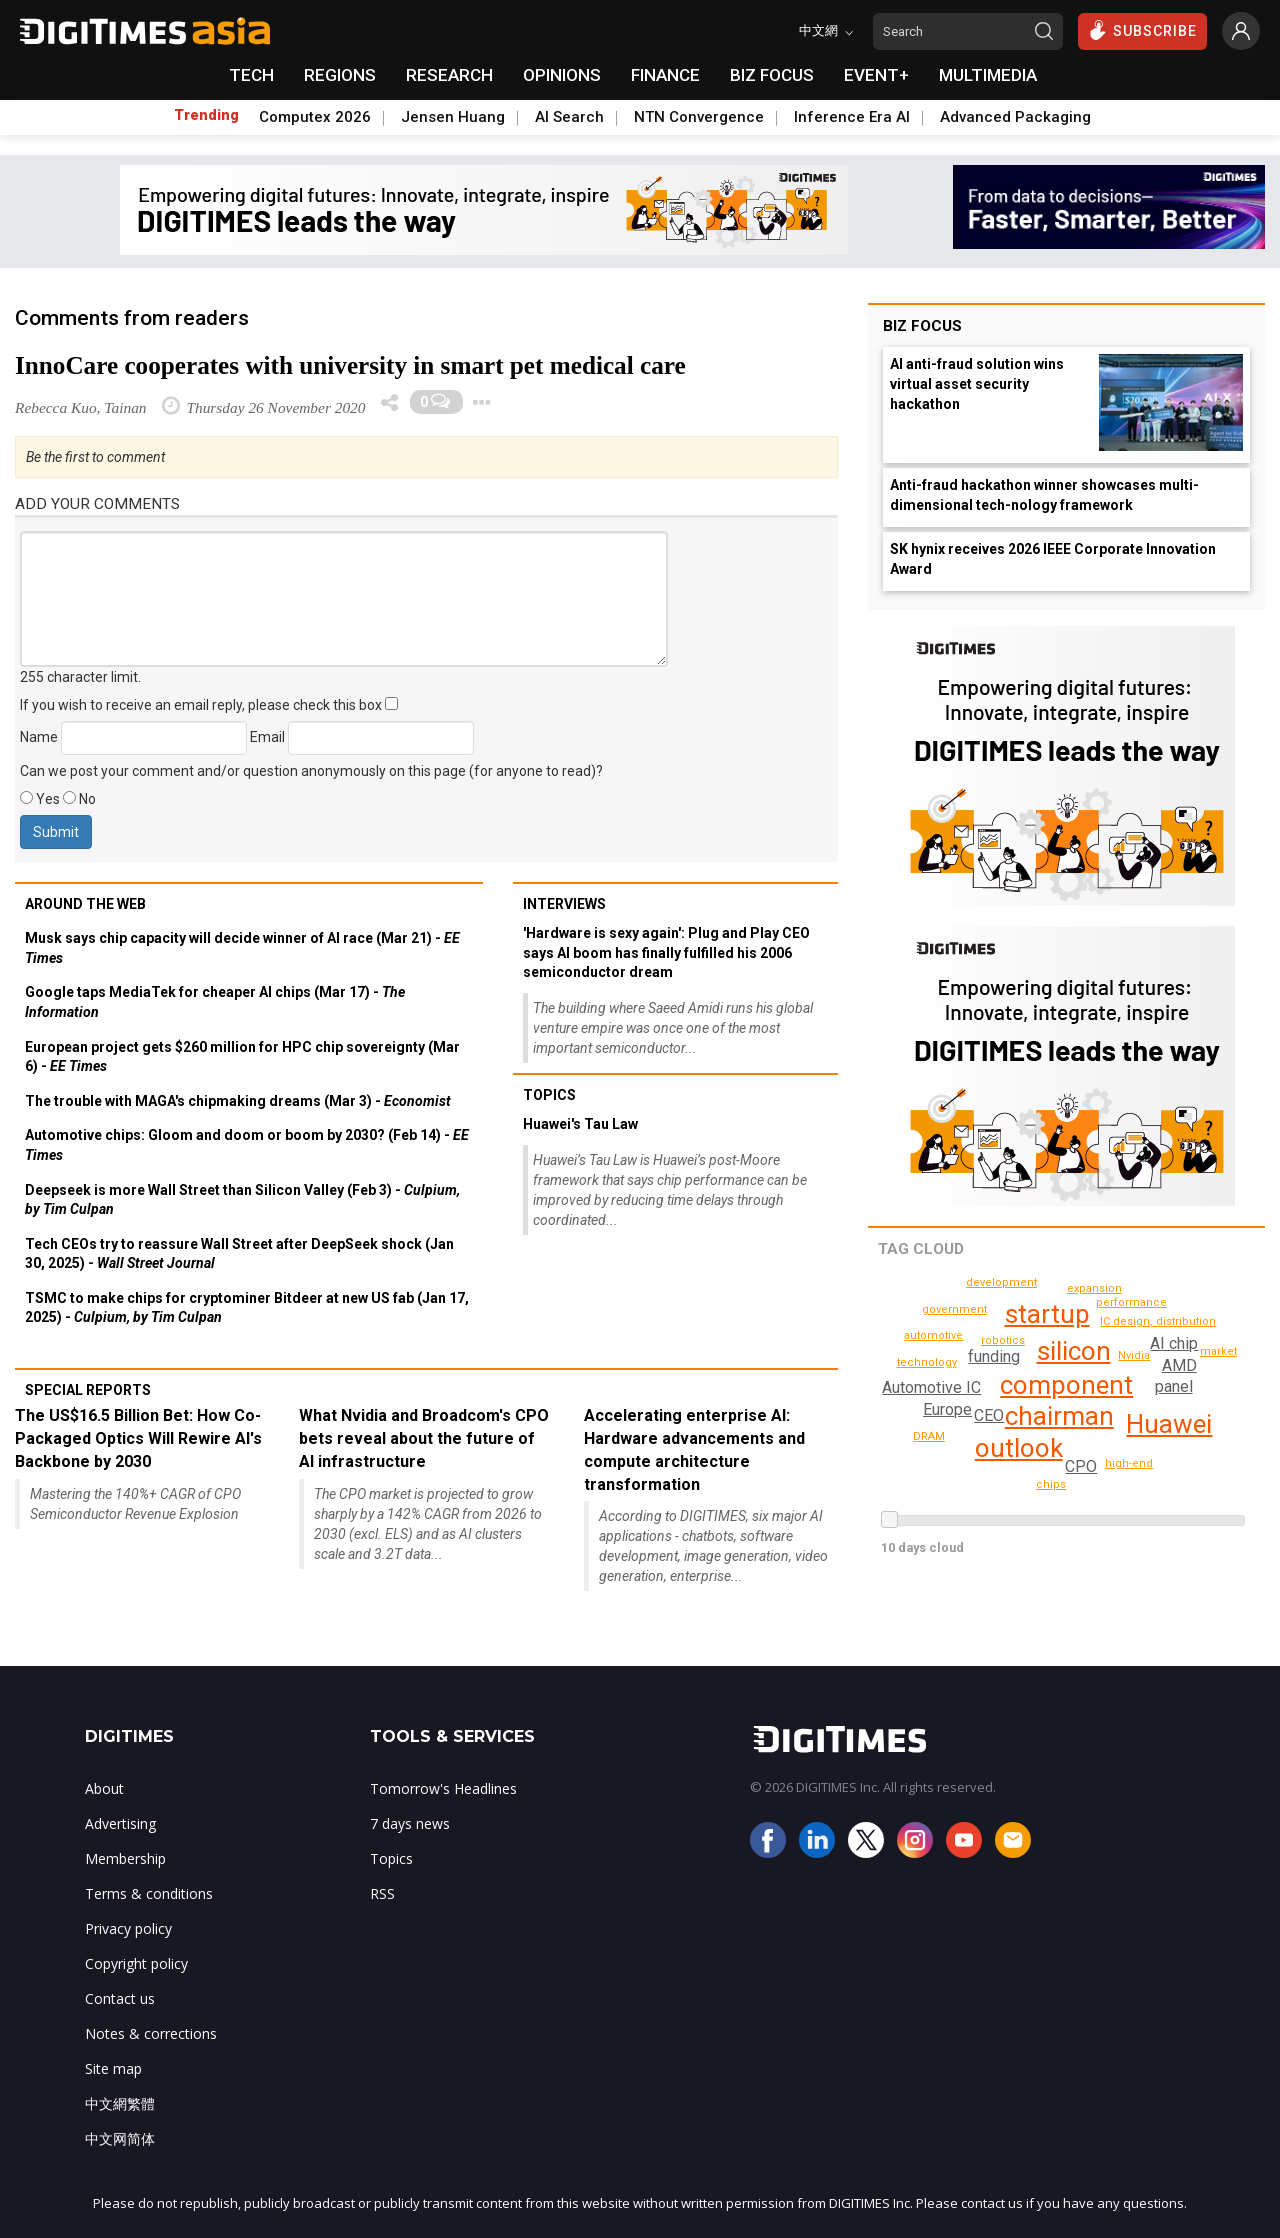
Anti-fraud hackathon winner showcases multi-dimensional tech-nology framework (1044, 495)
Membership (125, 1858)
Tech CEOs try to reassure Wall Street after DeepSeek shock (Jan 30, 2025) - (239, 1254)
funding (993, 1356)
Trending (206, 115)
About (104, 1788)
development (932, 1436)
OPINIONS (562, 75)
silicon (1074, 1351)
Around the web (85, 904)
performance (1134, 1302)
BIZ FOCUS (772, 75)
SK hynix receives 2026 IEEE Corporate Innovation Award (1053, 559)
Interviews (564, 904)
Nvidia (1135, 1355)
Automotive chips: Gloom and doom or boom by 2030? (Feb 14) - (247, 1145)
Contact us (120, 1998)
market (1005, 1483)
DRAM (1095, 1288)
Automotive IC (931, 1387)
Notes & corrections (151, 2033)
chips (1220, 1351)
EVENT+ (876, 75)
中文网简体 (120, 2138)
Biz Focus (922, 326)
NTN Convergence (699, 117)
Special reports (88, 1390)
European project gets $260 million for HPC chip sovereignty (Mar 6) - (242, 1057)
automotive (1052, 1484)
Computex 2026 (315, 117)
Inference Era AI (852, 117)
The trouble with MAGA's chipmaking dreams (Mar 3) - (238, 1101)
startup (1047, 1314)
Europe (947, 1409)
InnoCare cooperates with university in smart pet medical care (350, 365)
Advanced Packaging (1015, 117)
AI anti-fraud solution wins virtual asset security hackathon (977, 384)
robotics (1005, 1340)
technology (937, 1335)
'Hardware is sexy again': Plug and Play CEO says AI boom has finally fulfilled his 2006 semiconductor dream (666, 952)
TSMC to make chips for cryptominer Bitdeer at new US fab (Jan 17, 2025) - (247, 1308)
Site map (113, 2068)
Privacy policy (128, 1928)
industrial (951, 1463)
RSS (382, 1893)
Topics (549, 1095)
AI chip (1174, 1343)
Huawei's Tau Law (580, 1124)
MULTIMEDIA (988, 75)
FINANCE (665, 75)
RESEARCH (449, 75)
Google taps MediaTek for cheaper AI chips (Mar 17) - (215, 1002)
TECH (251, 75)
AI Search (569, 117)
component (1066, 1385)
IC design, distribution (1162, 1321)
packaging (1052, 1281)
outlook (1019, 1448)
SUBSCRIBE (1142, 30)
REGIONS (340, 75)
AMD (1179, 1365)
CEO (989, 1415)
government (957, 1309)
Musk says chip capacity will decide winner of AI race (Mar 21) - (242, 948)
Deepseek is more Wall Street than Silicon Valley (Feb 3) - (242, 1200)
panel (1173, 1386)
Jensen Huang (453, 117)
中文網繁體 (120, 2103)
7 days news (410, 1823)
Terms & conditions (149, 1893)
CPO (1082, 1466)
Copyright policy (136, 1963)
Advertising (120, 1823)
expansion (943, 1358)
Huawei (1169, 1424)
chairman (1059, 1416)
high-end (1132, 1463)
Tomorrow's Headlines (443, 1788)
